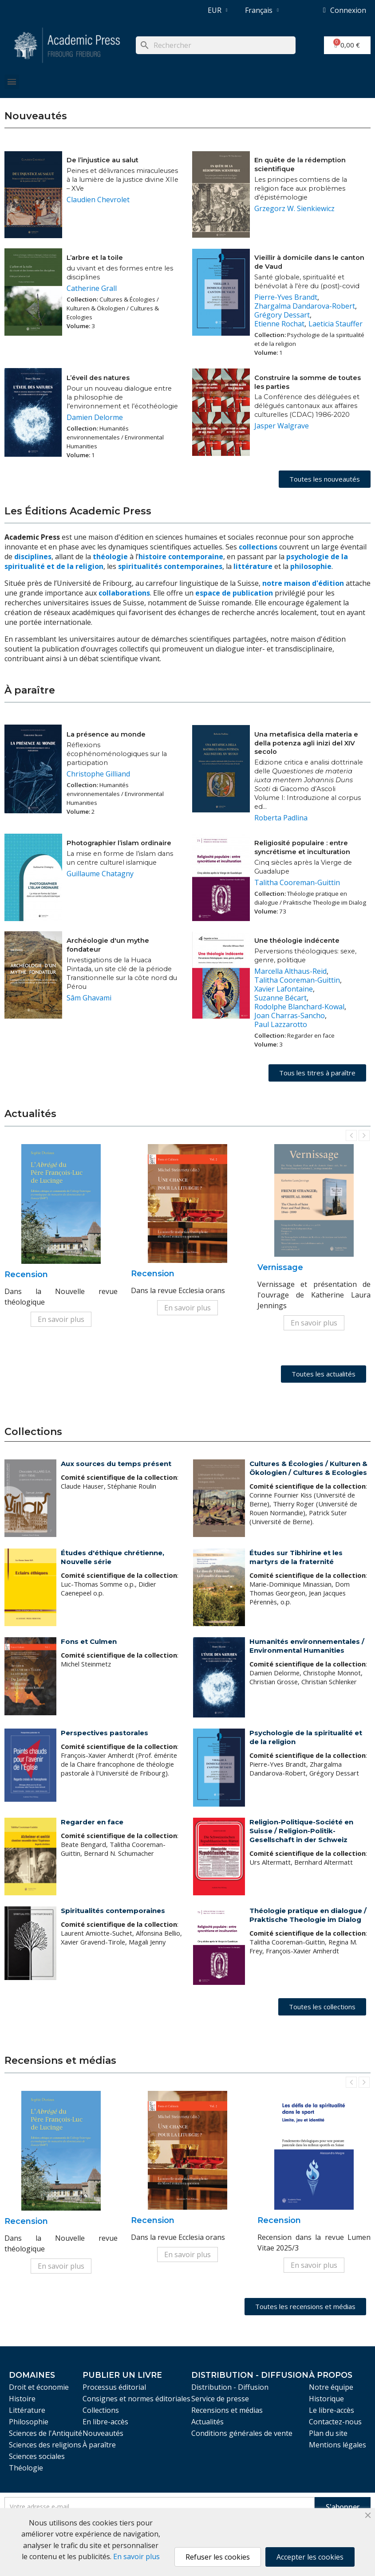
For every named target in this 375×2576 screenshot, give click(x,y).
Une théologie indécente (296, 941)
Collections (101, 2410)
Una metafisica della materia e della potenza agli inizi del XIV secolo (306, 743)
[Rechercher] (216, 45)
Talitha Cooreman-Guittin (297, 882)
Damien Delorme (95, 417)
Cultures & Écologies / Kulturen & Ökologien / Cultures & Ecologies (308, 1468)
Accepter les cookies (309, 2557)
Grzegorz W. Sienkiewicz (294, 208)
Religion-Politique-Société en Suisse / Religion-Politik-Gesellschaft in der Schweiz (301, 1831)
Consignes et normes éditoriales (136, 2398)
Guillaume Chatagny (100, 873)
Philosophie (28, 2421)
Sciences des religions (45, 2444)
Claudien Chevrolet (98, 199)
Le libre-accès (331, 2410)
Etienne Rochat (279, 324)
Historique (326, 2398)
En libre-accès (105, 2421)
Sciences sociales (37, 2456)
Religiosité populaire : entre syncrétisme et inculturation (302, 847)
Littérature (27, 2410)
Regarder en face (92, 1822)
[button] (325, 479)
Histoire (22, 2398)
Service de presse (220, 2398)
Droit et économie (39, 2387)
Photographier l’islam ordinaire (119, 843)
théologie (110, 556)
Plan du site (328, 2433)
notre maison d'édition (303, 583)
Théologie (26, 2467)
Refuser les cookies (218, 2557)
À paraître (99, 2444)
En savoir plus (61, 1319)
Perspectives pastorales (104, 1733)
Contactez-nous (335, 2421)
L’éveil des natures (98, 378)
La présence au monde (106, 734)
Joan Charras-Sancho (289, 1015)
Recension (26, 1274)
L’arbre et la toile (95, 258)
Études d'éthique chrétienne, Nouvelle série (112, 1557)
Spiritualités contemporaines (113, 1910)
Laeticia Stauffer (335, 324)
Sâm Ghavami (89, 998)
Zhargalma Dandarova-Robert (304, 306)
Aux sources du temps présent (116, 1463)
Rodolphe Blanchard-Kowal (299, 1007)
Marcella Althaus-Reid (290, 971)
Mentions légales (337, 2444)
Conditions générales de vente (241, 2433)
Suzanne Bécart (280, 998)
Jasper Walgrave (281, 426)
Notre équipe (331, 2387)
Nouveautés (103, 2433)
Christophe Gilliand (98, 774)
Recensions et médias (227, 2410)
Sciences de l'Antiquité (45, 2433)
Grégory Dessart (282, 315)
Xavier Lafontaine (283, 989)
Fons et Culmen (89, 1641)
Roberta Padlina (281, 818)
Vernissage (280, 1267)
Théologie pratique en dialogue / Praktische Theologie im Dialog (308, 1915)
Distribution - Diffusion (229, 2387)
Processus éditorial (114, 2387)
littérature (253, 566)
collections (258, 547)
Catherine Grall (92, 288)
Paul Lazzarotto (280, 1024)
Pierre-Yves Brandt (285, 297)
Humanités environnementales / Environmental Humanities (306, 1646)
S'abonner (342, 2507)
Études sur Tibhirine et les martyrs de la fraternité (296, 1557)
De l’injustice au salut (102, 160)
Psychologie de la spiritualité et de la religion (305, 1737)
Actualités (207, 2421)
